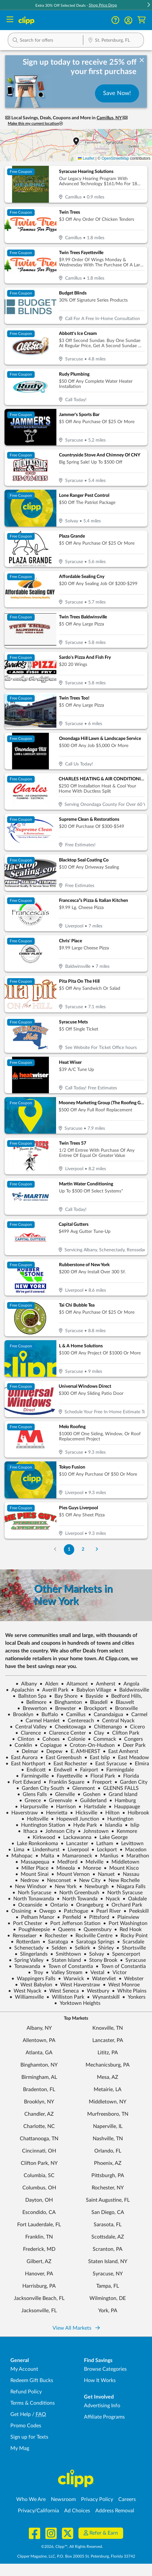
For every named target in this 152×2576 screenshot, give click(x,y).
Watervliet (101, 1978)
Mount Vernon (70, 1874)
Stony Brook (100, 1960)
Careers (127, 2499)
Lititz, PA (108, 2052)
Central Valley (28, 1726)
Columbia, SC (39, 2175)
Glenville (62, 1794)
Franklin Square (63, 1782)
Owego (45, 1911)
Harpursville (31, 1806)
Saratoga (55, 1941)
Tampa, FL (107, 2286)
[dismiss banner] (141, 60)
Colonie (73, 1739)
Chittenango (105, 1726)
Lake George (111, 1837)
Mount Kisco (121, 1868)
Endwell (60, 1769)
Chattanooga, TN (39, 2138)
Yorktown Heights (77, 2003)
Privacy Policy (97, 2499)
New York (62, 1886)
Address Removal (114, 2510)
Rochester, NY (108, 2187)
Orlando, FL (107, 2151)
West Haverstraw (77, 1984)
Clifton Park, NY (39, 2163)
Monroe (89, 1868)
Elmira (139, 1763)
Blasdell (96, 1702)
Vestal (94, 1972)
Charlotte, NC (39, 2126)
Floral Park (100, 1776)
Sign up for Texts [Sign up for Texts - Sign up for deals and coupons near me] (29, 2437)
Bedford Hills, (124, 1696)
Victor (117, 1972)
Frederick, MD (39, 2249)
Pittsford (96, 1917)
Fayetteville (66, 1776)
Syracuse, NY (108, 2273)
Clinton (23, 1739)
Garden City (130, 1782)
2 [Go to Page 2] (83, 1549)
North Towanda (77, 1898)
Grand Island (120, 1794)
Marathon (135, 1855)
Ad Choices (77, 2510)
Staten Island (63, 1960)
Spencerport (123, 1954)
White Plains (129, 1990)
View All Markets (76, 2328)
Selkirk (79, 1948)
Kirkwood (41, 1837)
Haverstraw (22, 1812)
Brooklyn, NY (39, 2101)
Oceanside (27, 1905)
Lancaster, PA (107, 2040)
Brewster (63, 1708)
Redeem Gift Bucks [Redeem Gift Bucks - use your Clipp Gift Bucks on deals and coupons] (31, 2380)
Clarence (28, 1733)
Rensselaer (22, 1935)
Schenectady (26, 1948)
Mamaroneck (74, 1855)
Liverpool (75, 1849)
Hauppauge (124, 1806)
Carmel (136, 1714)
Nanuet (103, 1874)
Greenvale (57, 1800)
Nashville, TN (108, 2138)
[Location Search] (113, 41)
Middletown (122, 1862)
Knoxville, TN (107, 2028)
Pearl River (106, 1911)
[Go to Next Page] (96, 1549)
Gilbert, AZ (39, 2261)
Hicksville (83, 1812)
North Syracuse (122, 1892)
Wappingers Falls (33, 1978)
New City (87, 1880)
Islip (132, 1825)
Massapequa (32, 1862)
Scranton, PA (108, 2249)
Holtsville (34, 1819)
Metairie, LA (108, 2089)
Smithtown (65, 1954)
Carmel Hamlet (40, 1720)
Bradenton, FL (39, 2089)
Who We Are (31, 2499)
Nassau (128, 1874)
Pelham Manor (35, 1917)
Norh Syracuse (31, 1892)
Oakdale (135, 1898)
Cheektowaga (67, 1726)
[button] (148, 5)
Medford (64, 1862)
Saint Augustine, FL (108, 2200)
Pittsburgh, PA (107, 2175)
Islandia (110, 1825)
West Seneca (61, 1990)
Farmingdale (117, 1769)
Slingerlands (31, 1954)
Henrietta (54, 1812)
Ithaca (27, 1831)
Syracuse (133, 1960)
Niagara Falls (128, 1886)
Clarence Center (64, 1733)
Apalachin (20, 1690)
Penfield (69, 1917)
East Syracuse (108, 1763)
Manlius (106, 1855)
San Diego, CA (107, 2212)
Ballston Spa (29, 1696)
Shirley (103, 1948)
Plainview (125, 1917)
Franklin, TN (39, 2236)
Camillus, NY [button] (110, 118)
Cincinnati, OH (39, 2151)
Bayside (91, 1696)
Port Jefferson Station (72, 1923)
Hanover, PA (39, 2273)
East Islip (97, 1757)
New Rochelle (121, 1880)
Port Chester (24, 1923)
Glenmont (81, 1788)
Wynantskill (103, 1997)
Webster (131, 1978)
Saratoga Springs (92, 1941)
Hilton (110, 1812)
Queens (64, 1929)
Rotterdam (25, 1941)
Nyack (110, 1898)
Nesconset (56, 1880)
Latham (102, 1843)
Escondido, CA (39, 2212)
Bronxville (124, 1708)
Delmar (27, 1751)
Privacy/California (38, 2510)
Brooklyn (20, 1714)
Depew (52, 1751)
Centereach (78, 1720)
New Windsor (28, 1886)
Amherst (102, 1683)
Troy (35, 1972)
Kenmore (124, 1831)
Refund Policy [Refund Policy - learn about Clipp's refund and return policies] (26, 2391)
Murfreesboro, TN (107, 2114)
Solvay (94, 1954)
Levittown (130, 1843)
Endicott (33, 1769)
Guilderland (91, 1800)
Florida (128, 1776)
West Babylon (33, 1984)
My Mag (19, 2448)
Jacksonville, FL (39, 2310)
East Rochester (67, 1763)
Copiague (48, 1745)
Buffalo (47, 1714)
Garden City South (40, 1788)
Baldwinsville (131, 1690)
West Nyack (24, 1990)
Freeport (99, 1782)
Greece (30, 1800)
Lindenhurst (43, 1849)
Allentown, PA (39, 2040)
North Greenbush (76, 1892)
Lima (16, 1849)
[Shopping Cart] (141, 20)
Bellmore (33, 1702)
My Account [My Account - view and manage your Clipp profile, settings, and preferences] (24, 2369)
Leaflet (86, 158)
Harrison (63, 1806)
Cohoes (48, 1739)
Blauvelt (122, 1702)
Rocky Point (131, 1935)
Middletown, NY (107, 2101)
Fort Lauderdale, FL (39, 2224)
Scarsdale (130, 1941)
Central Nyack (115, 1720)
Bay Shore (63, 1696)
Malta (44, 1855)
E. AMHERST (82, 1751)
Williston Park (65, 1997)
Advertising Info (102, 2405)
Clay (96, 1733)
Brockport (92, 1708)
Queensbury (94, 1929)
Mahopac (19, 1855)
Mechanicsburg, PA (108, 2065)
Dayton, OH (39, 2200)
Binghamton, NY (39, 2065)
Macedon (133, 1849)
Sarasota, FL (108, 2224)
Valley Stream (64, 1972)
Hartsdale (92, 1806)
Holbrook (135, 1812)
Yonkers (134, 1997)
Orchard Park (124, 1905)
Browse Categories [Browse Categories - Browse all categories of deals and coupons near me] (105, 2369)
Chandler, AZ (39, 2114)
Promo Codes (25, 2425)
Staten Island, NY (107, 2261)
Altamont (74, 1683)
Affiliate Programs (104, 2417)
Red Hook (128, 1929)
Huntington (118, 1819)
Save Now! (117, 93)
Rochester (53, 1935)
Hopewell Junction (75, 1819)
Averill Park (52, 1690)
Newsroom (63, 2499)
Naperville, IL (108, 2126)
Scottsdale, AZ (107, 2236)
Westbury (95, 1990)
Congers (131, 1739)
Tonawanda (24, 1966)
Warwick (71, 1978)
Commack (102, 1739)
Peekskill (136, 1911)
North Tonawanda (31, 1898)
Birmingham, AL (39, 2077)
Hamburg (122, 1800)
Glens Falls (32, 1794)
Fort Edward (24, 1782)
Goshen (88, 1794)
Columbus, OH (39, 2187)
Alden (49, 1683)
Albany (26, 1683)
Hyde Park (82, 1825)
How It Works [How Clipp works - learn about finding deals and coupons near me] (100, 2380)
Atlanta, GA (39, 2052)
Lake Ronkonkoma (34, 1843)
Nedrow (27, 1880)
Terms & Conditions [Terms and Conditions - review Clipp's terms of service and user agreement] (32, 2403)
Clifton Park (123, 1733)
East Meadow (130, 1757)
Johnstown (93, 1831)
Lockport (104, 1849)
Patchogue (73, 1911)
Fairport (86, 1769)
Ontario (56, 1905)
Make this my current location (35, 124)
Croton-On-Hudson (89, 1745)
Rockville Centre (91, 1935)
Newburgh (94, 1886)
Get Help (20, 2414)
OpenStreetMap (115, 158)
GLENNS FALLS (118, 1788)
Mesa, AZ (107, 2077)
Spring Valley (26, 1960)
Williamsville (26, 1997)
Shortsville (131, 1948)
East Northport (25, 1763)
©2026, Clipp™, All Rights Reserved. (72, 2547)
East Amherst (120, 1751)
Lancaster (74, 1843)
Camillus (73, 1714)
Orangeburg (87, 1905)
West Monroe (121, 1984)
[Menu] (9, 20)
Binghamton (65, 1702)
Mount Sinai (32, 1874)
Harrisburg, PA (39, 2286)
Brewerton (32, 1708)
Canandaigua (105, 1714)
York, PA (107, 2310)
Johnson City (57, 1831)
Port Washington (125, 1923)
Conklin (20, 1745)
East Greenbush (61, 1757)
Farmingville (32, 1776)
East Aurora (22, 1757)
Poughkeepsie (31, 1929)
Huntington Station (40, 1825)
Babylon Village (91, 1690)
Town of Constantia (68, 1966)
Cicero (134, 1726)
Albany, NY (39, 2028)
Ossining (18, 1911)
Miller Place (32, 1868)
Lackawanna (74, 1837)
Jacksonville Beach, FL (39, 2298)
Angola (128, 1683)
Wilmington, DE (107, 2298)
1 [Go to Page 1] (69, 1549)
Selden (56, 1948)
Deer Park (131, 1745)
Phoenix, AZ (108, 2163)
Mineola (63, 1868)
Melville (91, 1862)
